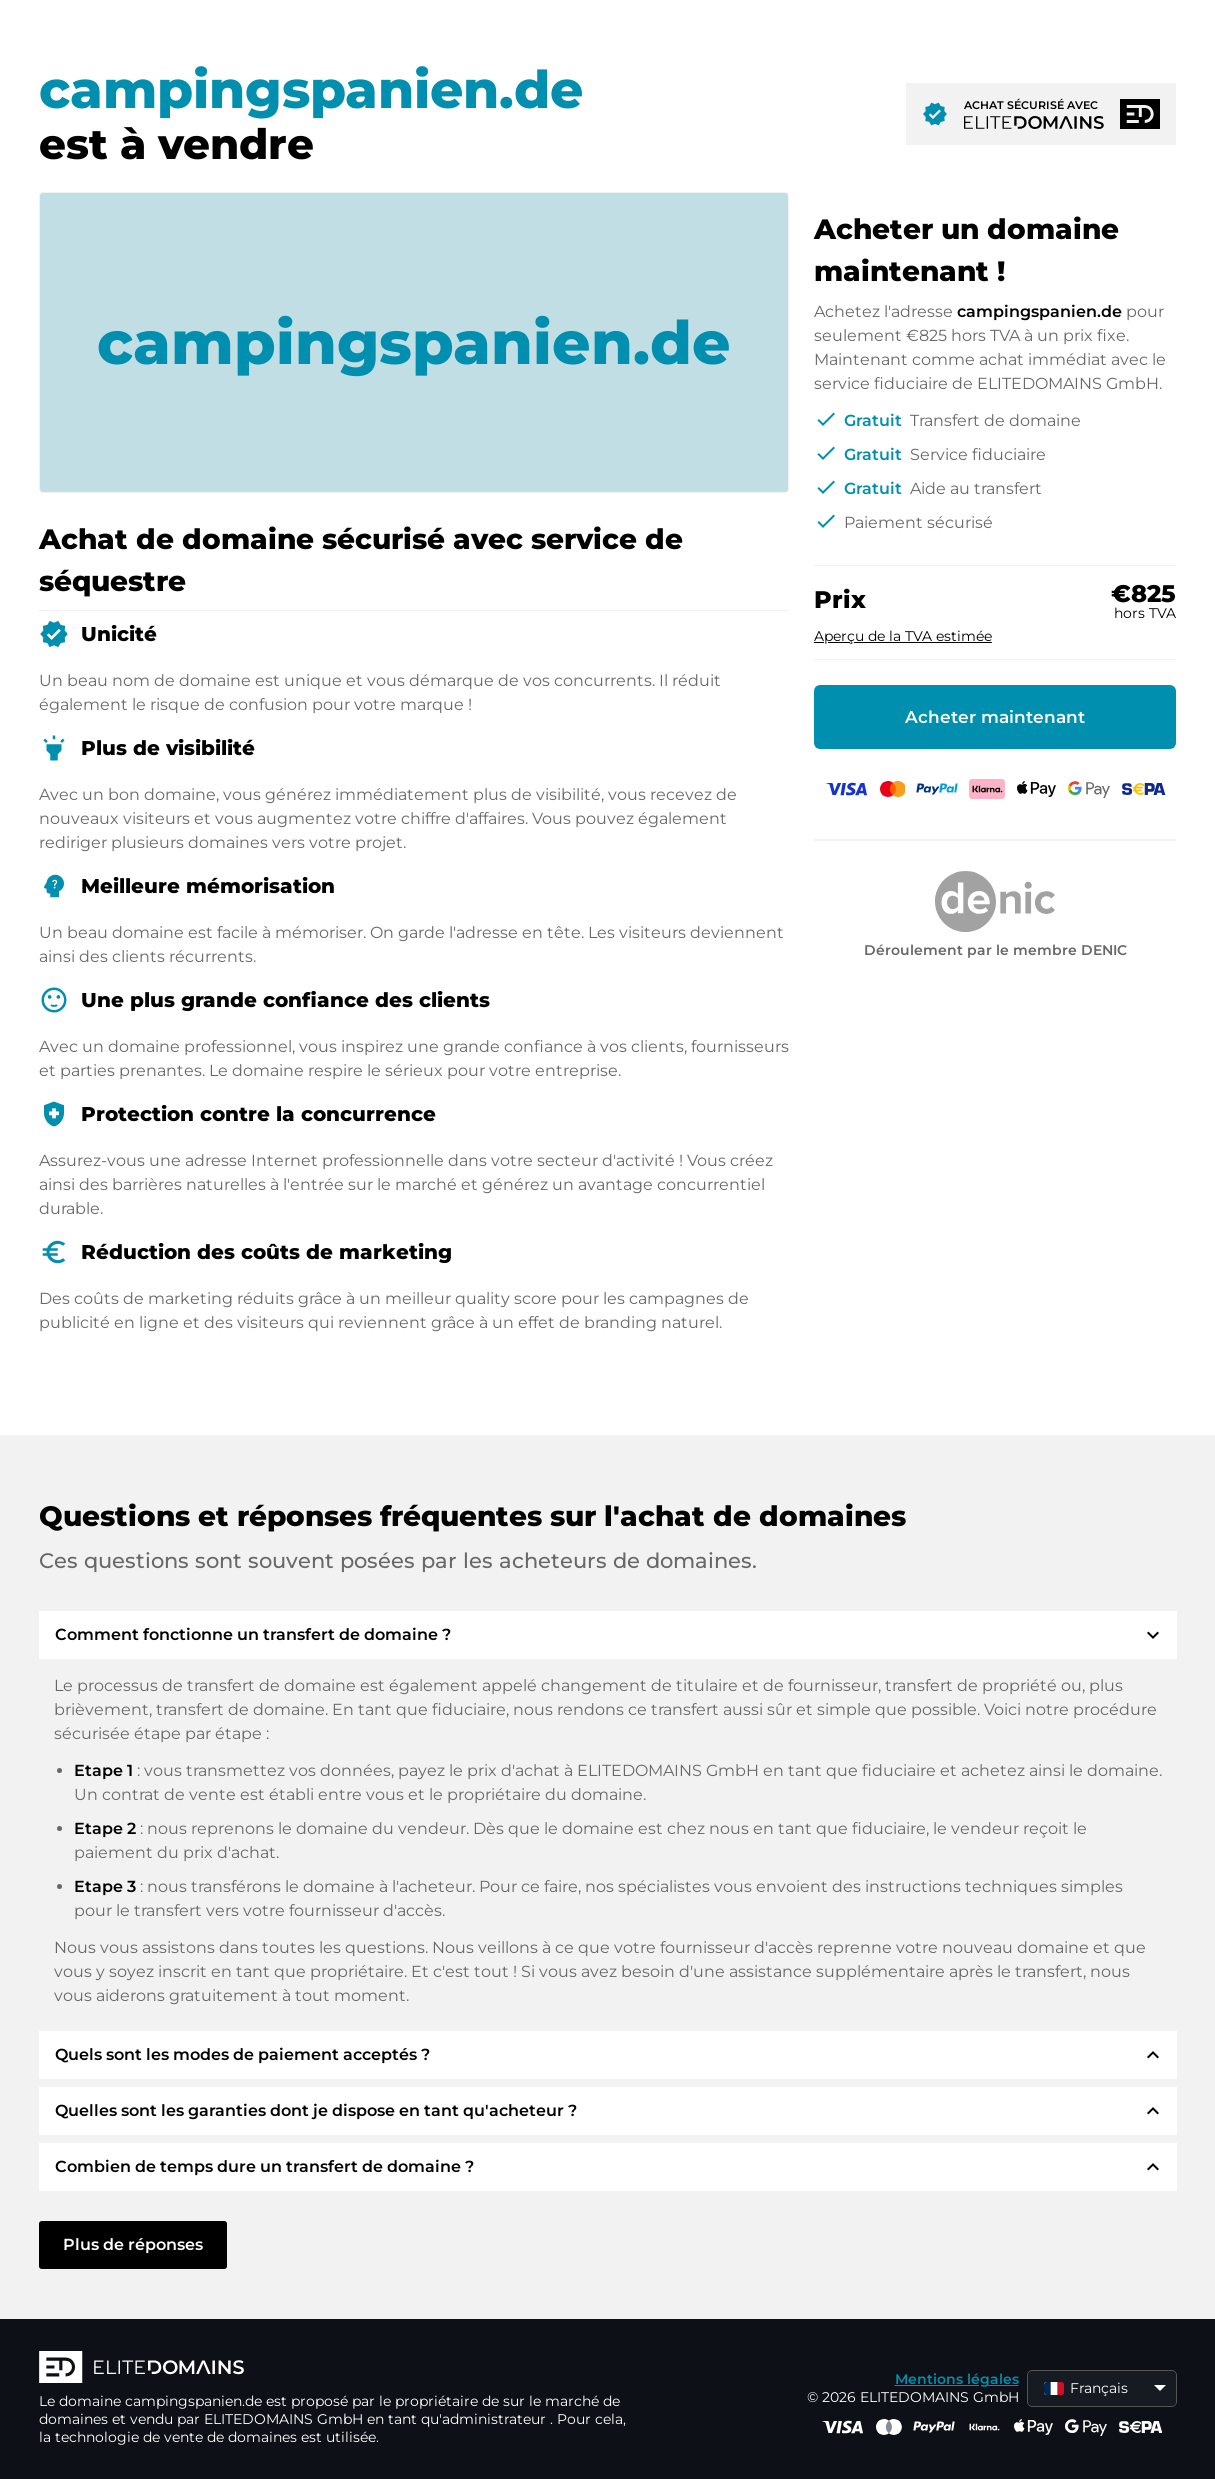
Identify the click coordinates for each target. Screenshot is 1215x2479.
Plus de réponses (133, 2244)
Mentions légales (957, 2379)
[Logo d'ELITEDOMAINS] (339, 2369)
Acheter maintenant (995, 717)
